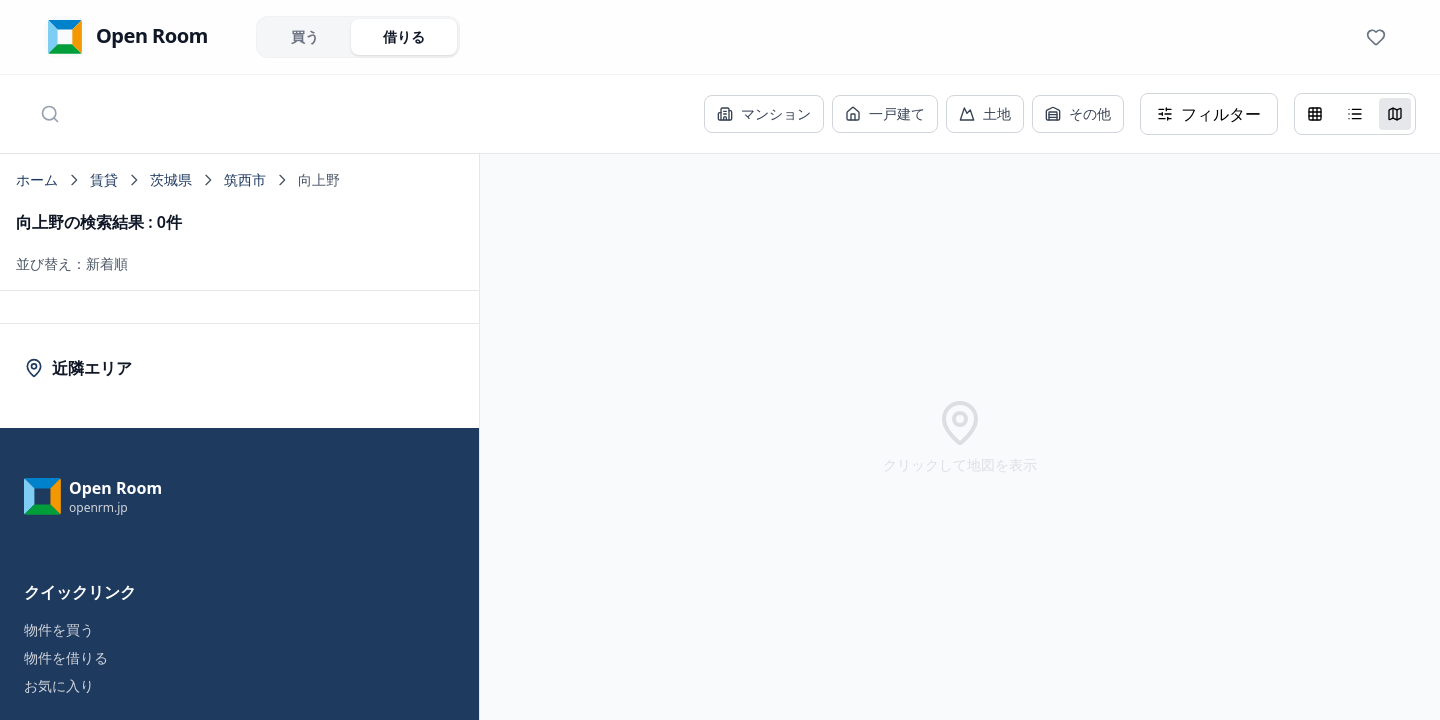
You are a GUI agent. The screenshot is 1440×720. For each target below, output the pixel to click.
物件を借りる (66, 657)
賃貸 (104, 179)
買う (305, 36)
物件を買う (59, 629)
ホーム (37, 179)
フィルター (1209, 114)
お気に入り (59, 685)
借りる (404, 36)
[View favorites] (1376, 37)
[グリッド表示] (1315, 114)
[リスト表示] (1355, 114)
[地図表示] (1395, 114)
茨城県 (171, 179)
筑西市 (245, 179)
